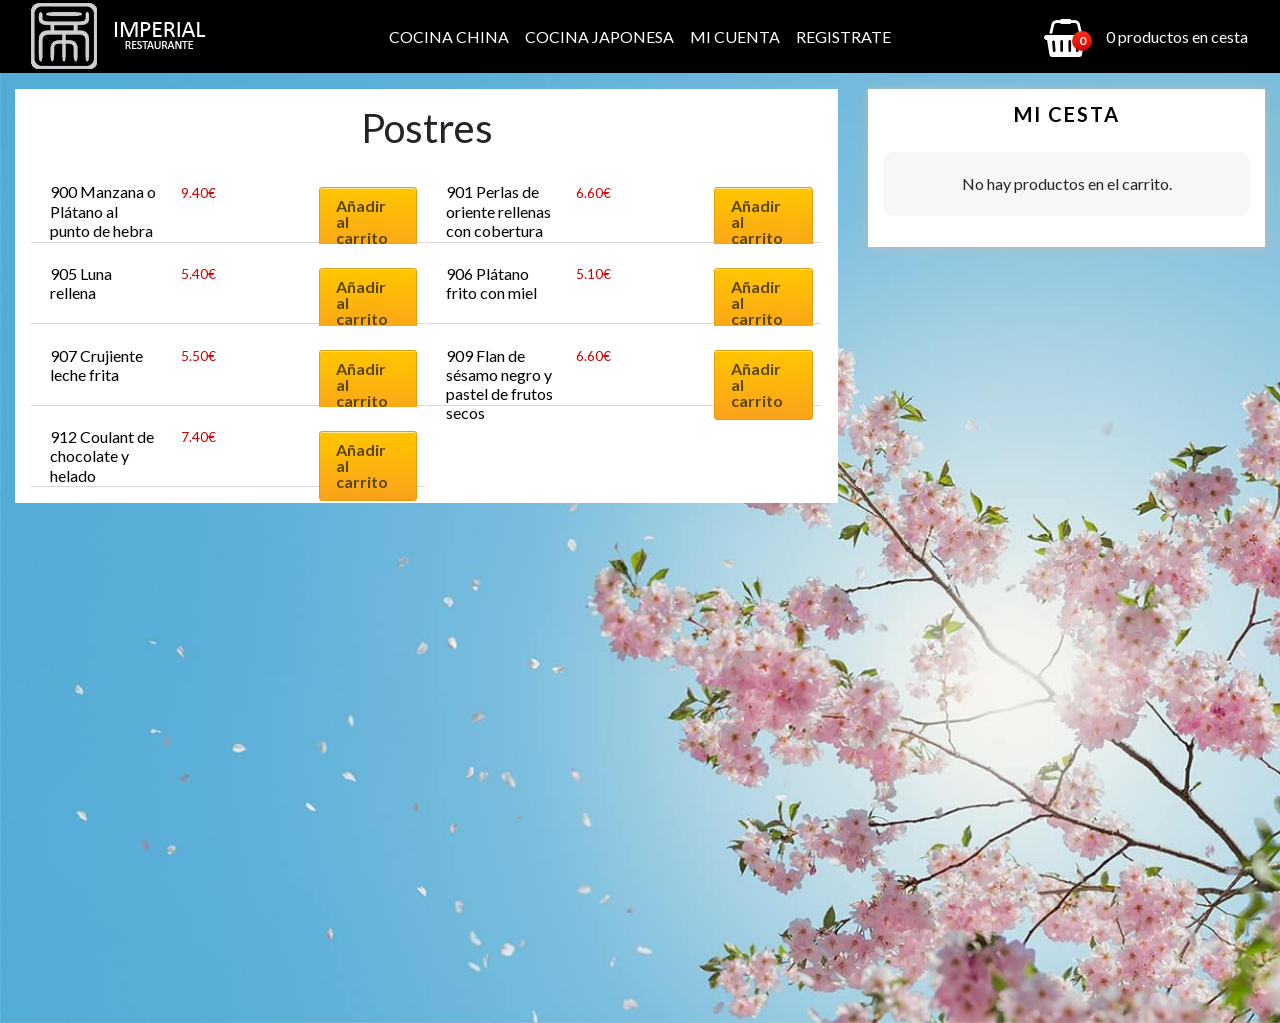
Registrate (843, 36)
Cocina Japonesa (599, 36)
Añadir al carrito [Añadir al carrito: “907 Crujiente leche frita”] (362, 384)
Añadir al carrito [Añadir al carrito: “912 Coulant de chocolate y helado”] (362, 465)
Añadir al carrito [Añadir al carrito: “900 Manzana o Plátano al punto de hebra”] (362, 221)
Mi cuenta (735, 36)
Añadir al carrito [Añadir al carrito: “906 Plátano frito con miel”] (757, 302)
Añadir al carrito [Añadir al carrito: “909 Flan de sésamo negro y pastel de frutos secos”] (757, 384)
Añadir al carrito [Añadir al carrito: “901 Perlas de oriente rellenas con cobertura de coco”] (757, 221)
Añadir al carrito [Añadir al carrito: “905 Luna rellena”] (362, 302)
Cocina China (449, 36)
